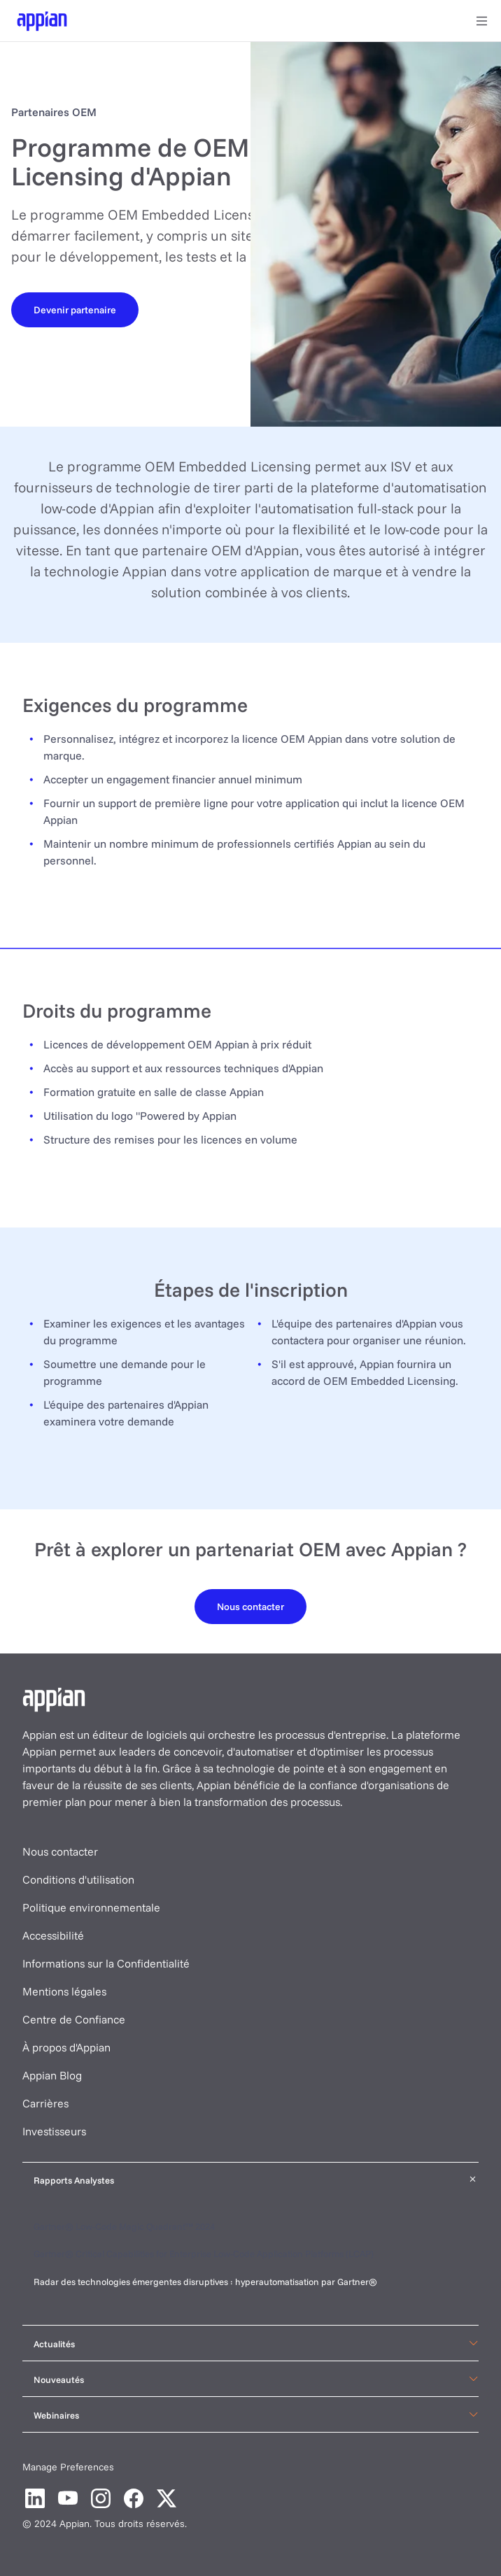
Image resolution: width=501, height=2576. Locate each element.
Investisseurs (54, 2131)
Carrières (45, 2103)
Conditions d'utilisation (78, 1879)
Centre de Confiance (73, 2019)
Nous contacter (60, 1851)
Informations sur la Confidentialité (106, 1963)
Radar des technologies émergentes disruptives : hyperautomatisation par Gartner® (206, 2281)
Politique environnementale (91, 1907)
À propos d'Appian (66, 2047)
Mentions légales (64, 1991)
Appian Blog (52, 2075)
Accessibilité (53, 1935)
